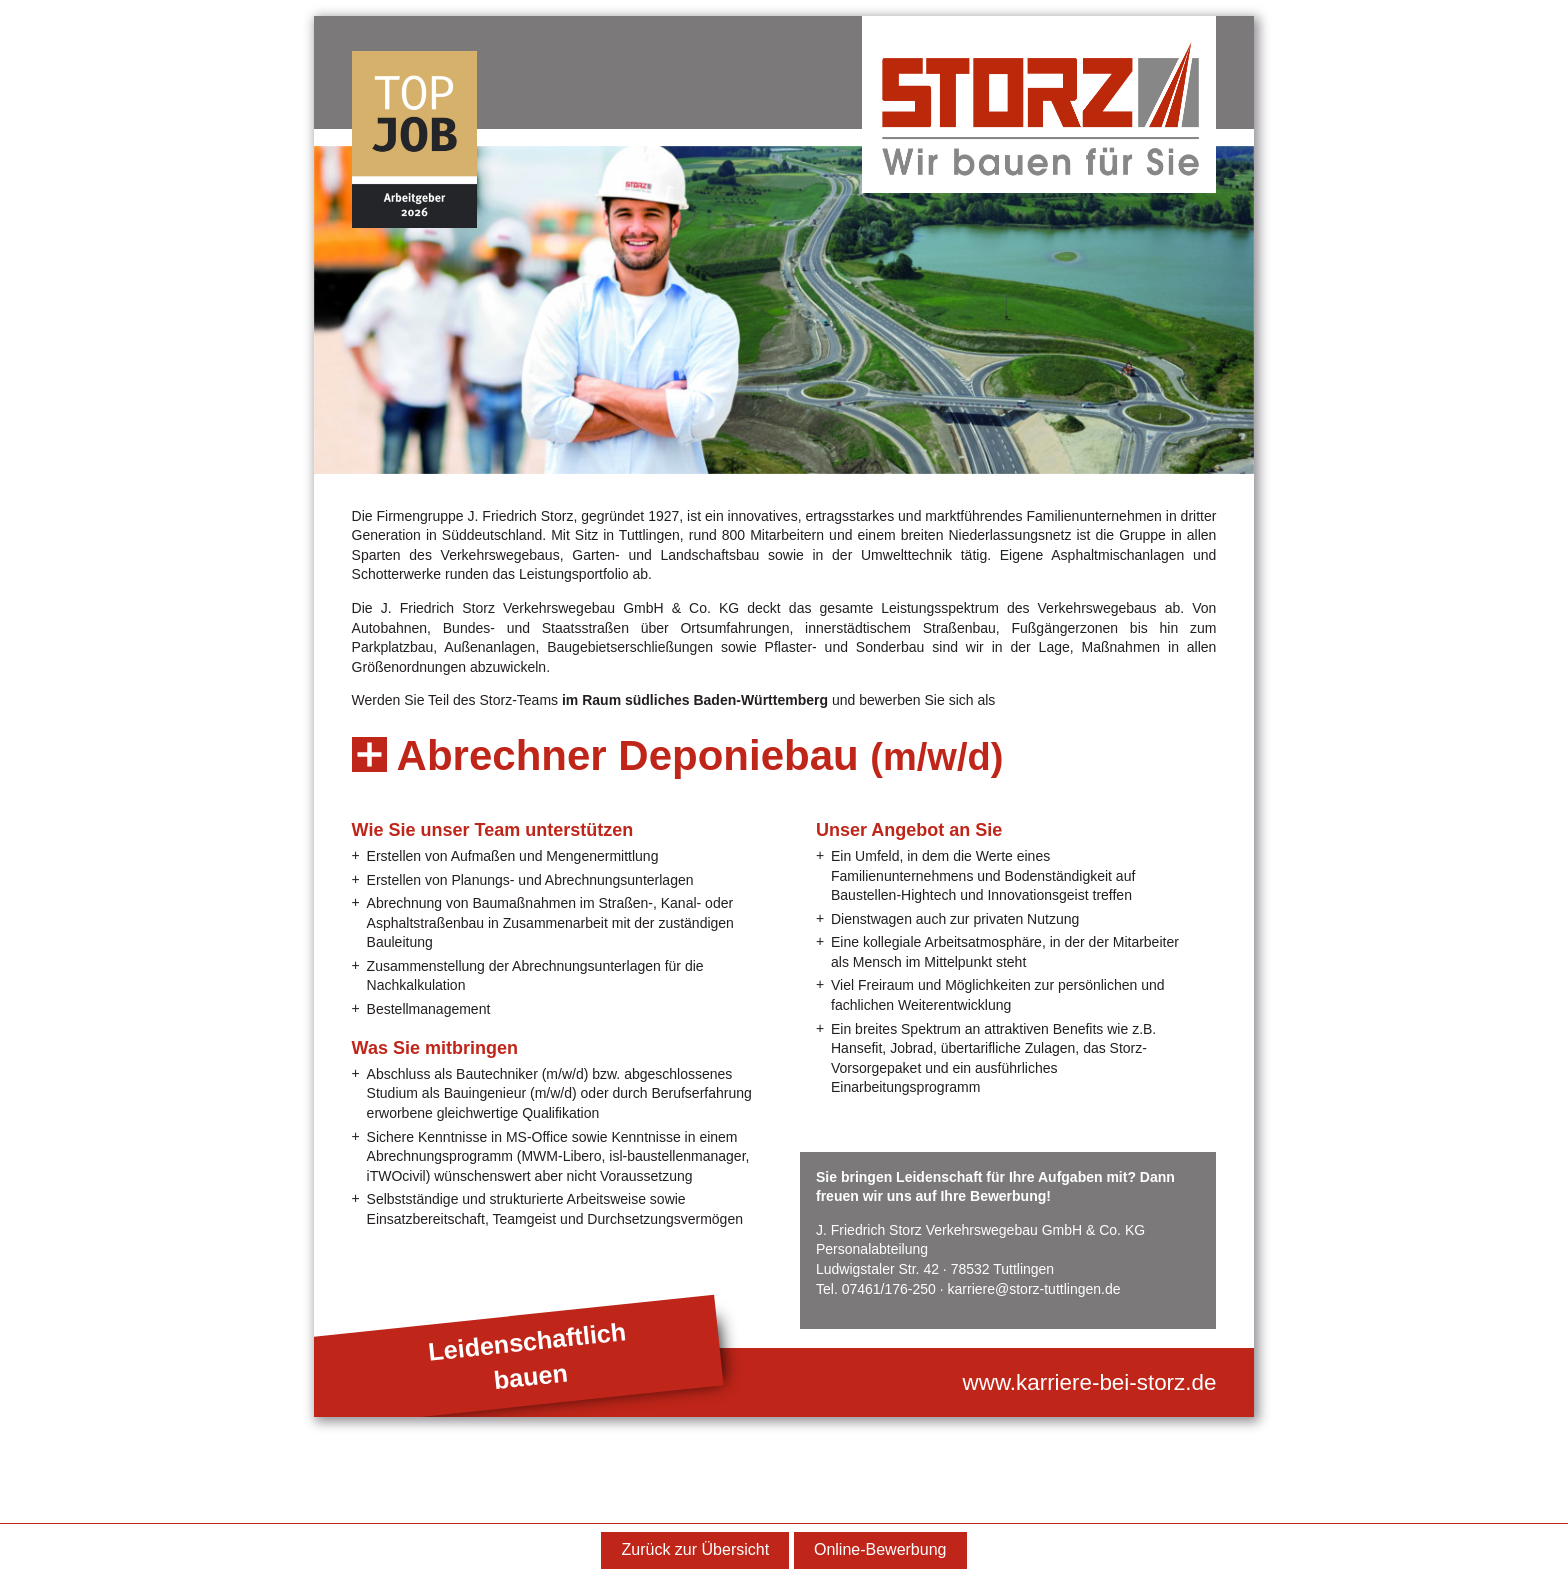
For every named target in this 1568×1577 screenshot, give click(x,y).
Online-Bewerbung (880, 1549)
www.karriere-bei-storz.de (1090, 1382)
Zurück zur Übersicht (696, 1549)
